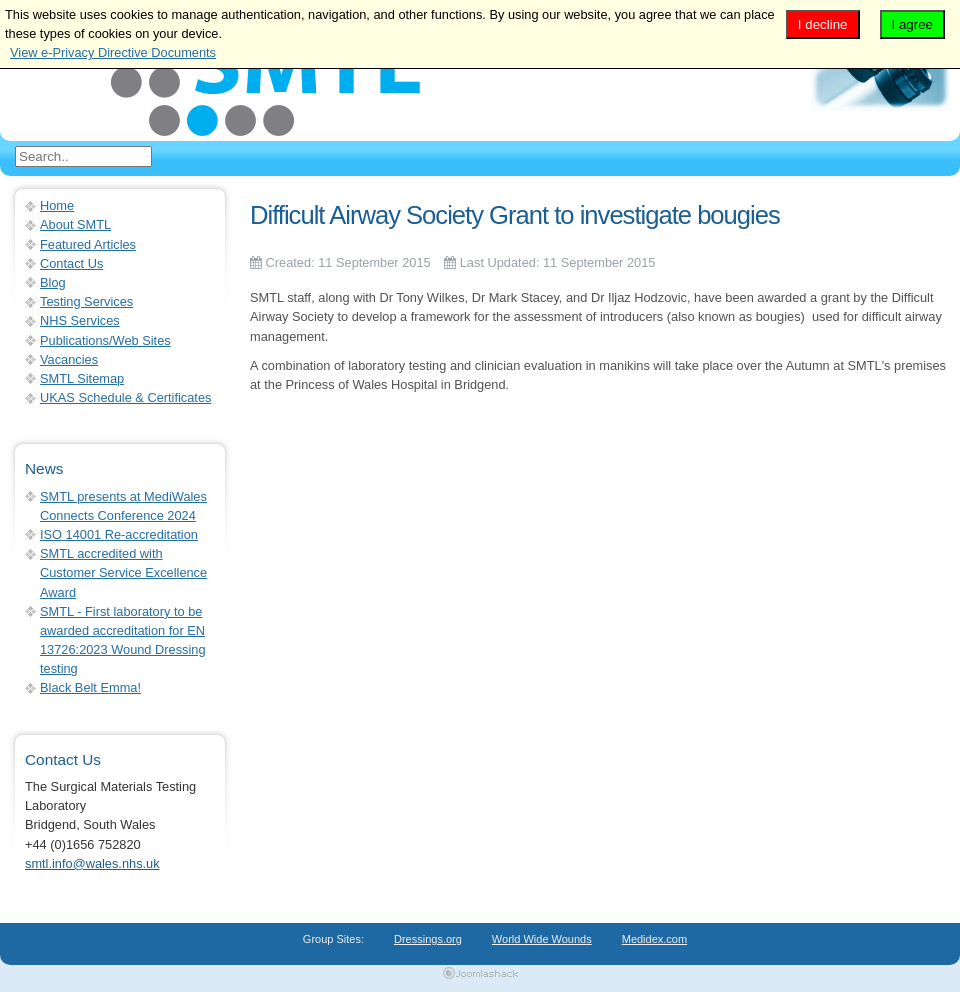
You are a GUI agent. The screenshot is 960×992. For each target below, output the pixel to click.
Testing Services (86, 301)
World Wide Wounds (542, 939)
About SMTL (75, 224)
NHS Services (80, 320)
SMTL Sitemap (82, 378)
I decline (823, 24)
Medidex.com (654, 939)
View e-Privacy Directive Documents (113, 52)
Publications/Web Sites (105, 340)
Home (57, 205)
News (44, 468)
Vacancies (69, 359)
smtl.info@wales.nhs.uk (92, 863)
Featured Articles (88, 244)
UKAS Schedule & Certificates (125, 397)
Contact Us (71, 263)
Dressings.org (428, 939)
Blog (53, 282)
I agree (913, 24)
